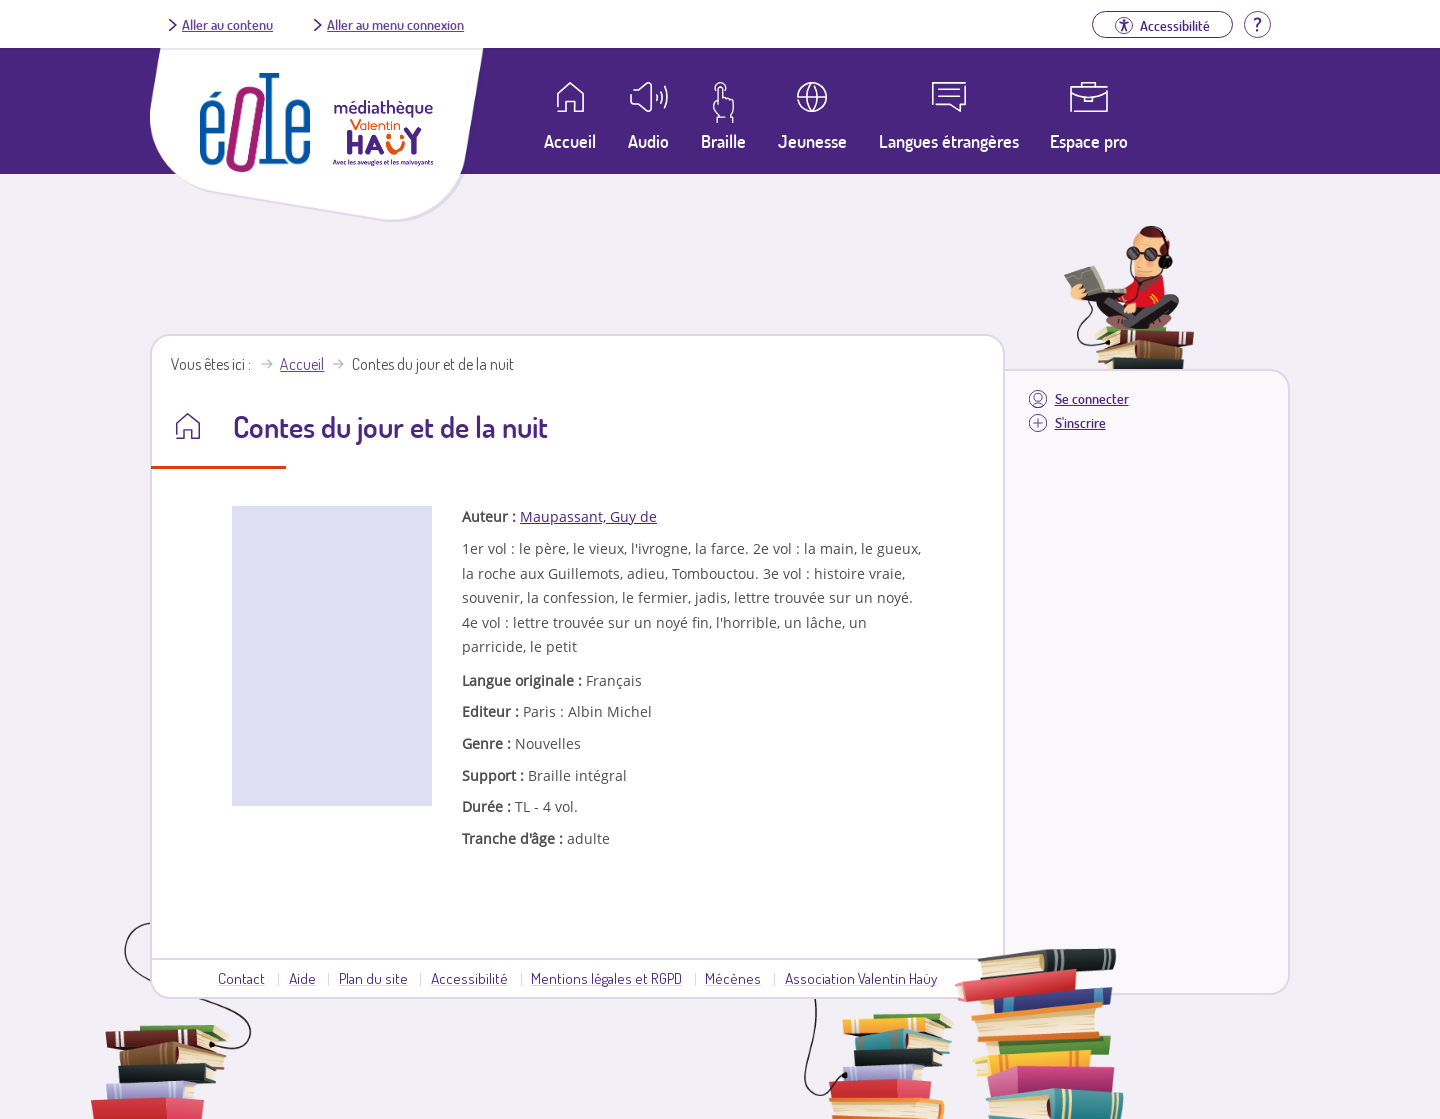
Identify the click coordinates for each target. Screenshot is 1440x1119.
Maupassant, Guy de (588, 516)
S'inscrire (1080, 422)
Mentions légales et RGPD (606, 978)
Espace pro (1089, 141)
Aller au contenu (227, 24)
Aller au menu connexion (395, 24)
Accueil (302, 364)
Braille (723, 141)
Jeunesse (812, 141)
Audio (648, 141)
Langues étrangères (949, 141)
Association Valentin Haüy (861, 978)
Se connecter (1092, 398)
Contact (241, 978)
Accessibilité (469, 978)
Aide (302, 978)
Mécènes (733, 978)
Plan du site (373, 978)
